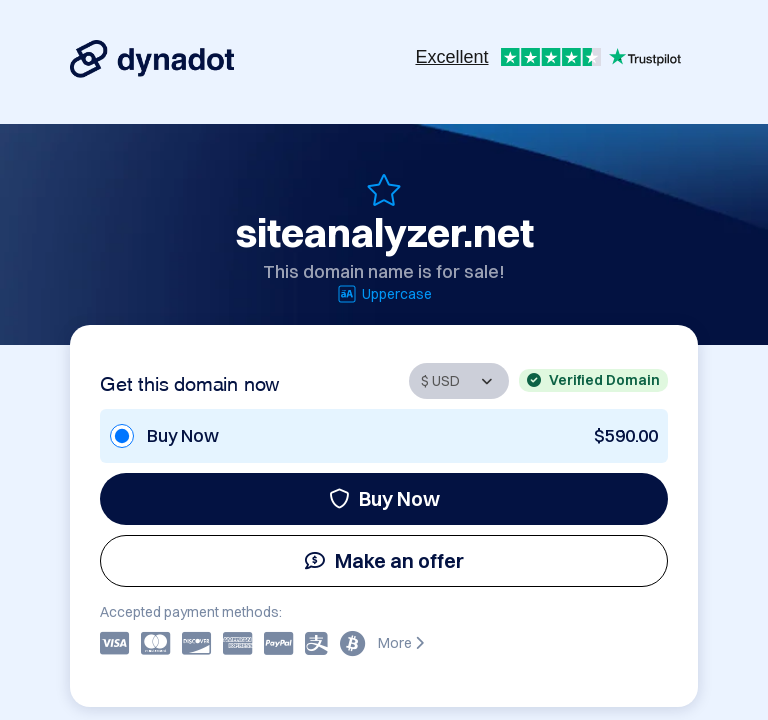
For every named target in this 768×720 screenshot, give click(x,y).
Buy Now (384, 498)
